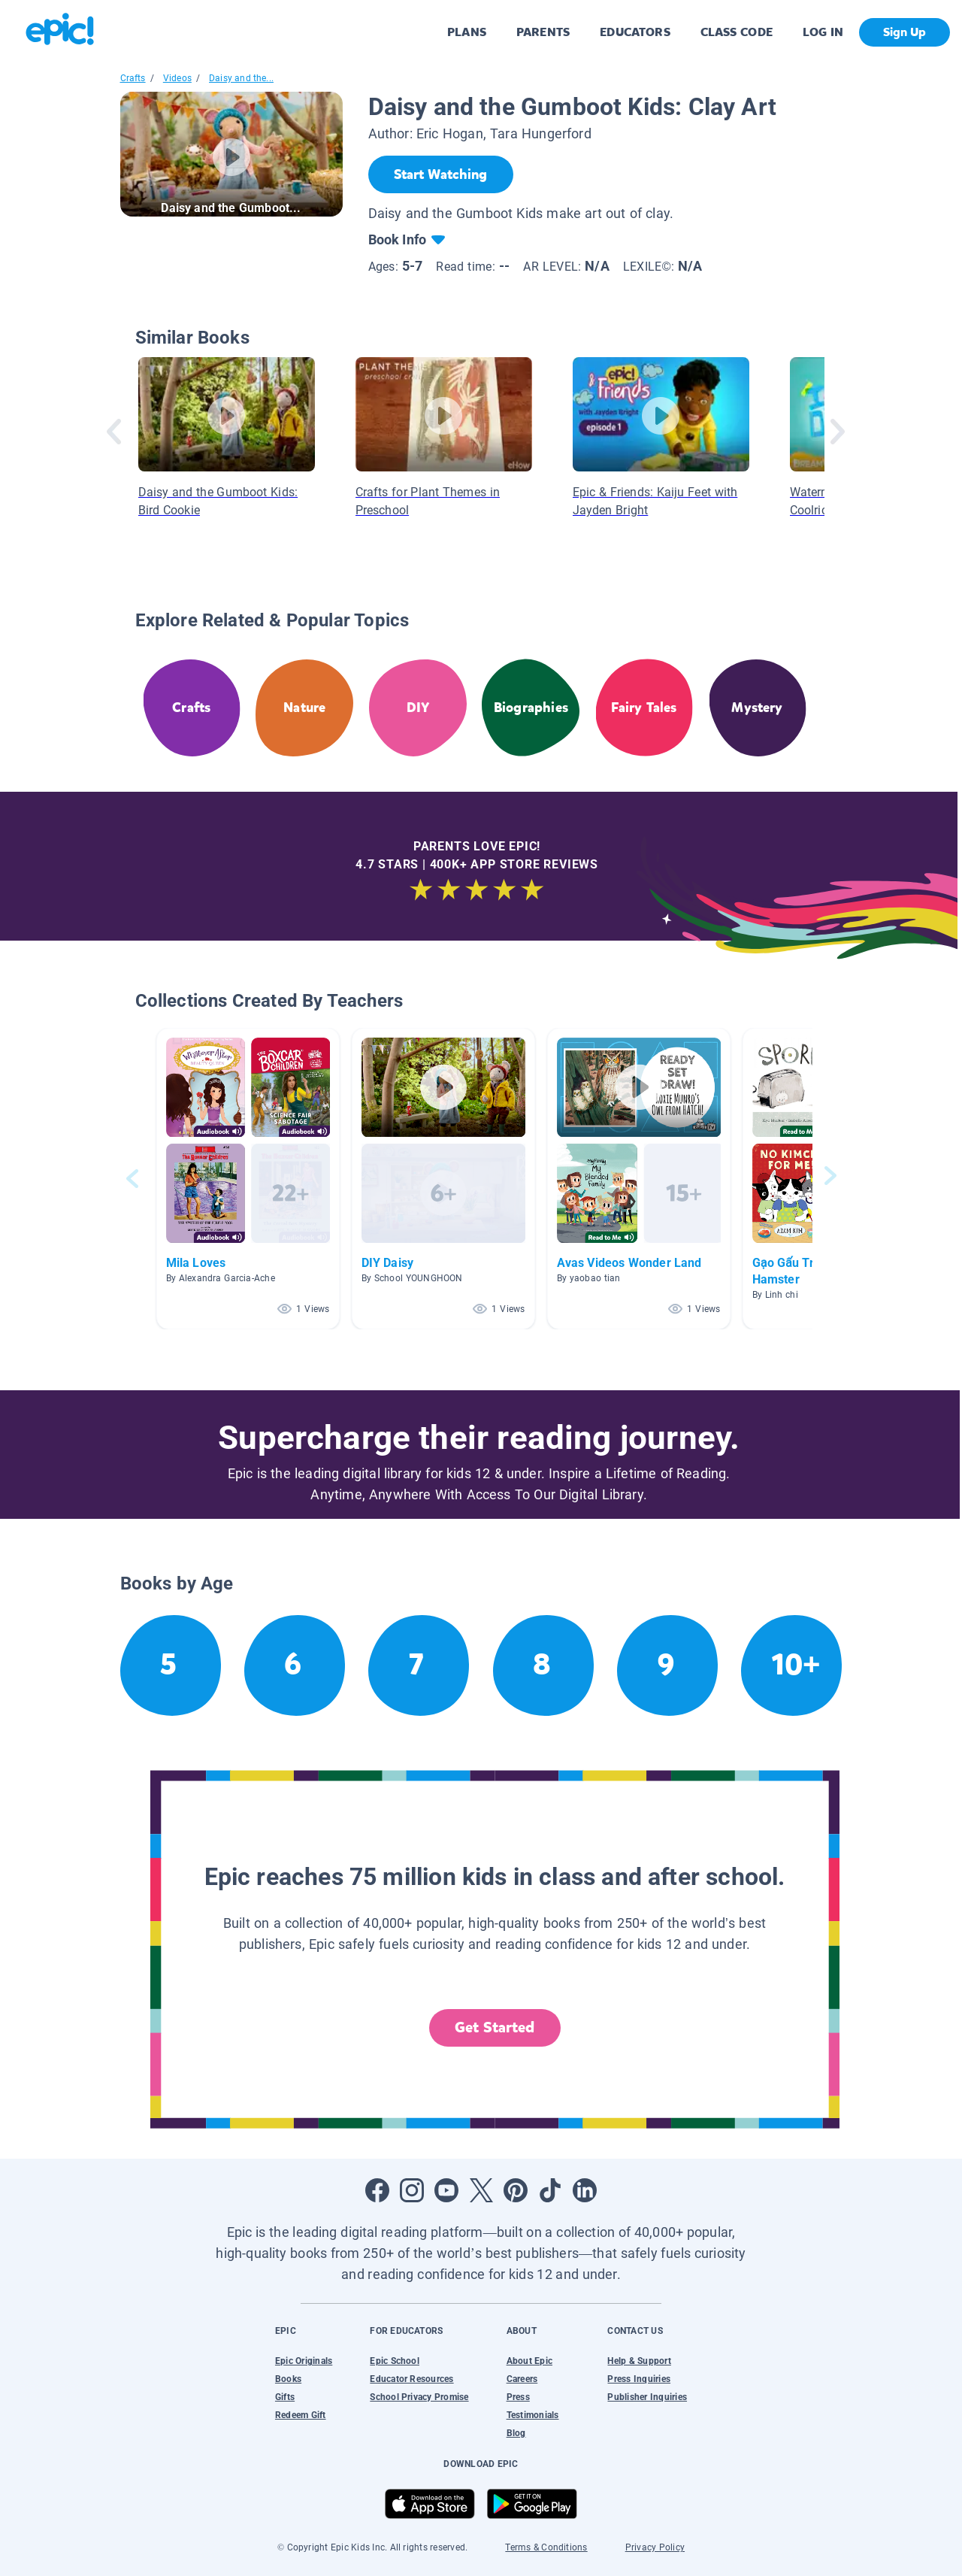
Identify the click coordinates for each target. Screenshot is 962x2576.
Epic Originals (303, 2361)
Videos (177, 78)
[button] (248, 1178)
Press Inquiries (638, 2379)
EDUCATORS (635, 32)
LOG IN (823, 32)
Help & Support (638, 2361)
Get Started (494, 2027)
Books (288, 2379)
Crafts (133, 78)
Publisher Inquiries (647, 2397)
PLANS (466, 32)
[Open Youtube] (446, 2190)
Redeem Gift (300, 2415)
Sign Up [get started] (904, 32)
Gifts (285, 2397)
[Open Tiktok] (550, 2190)
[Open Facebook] (377, 2190)
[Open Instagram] (412, 2190)
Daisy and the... (241, 78)
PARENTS (543, 32)
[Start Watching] (440, 174)
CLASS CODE (736, 32)
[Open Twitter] (481, 2190)
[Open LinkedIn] (585, 2190)
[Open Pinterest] (516, 2190)
